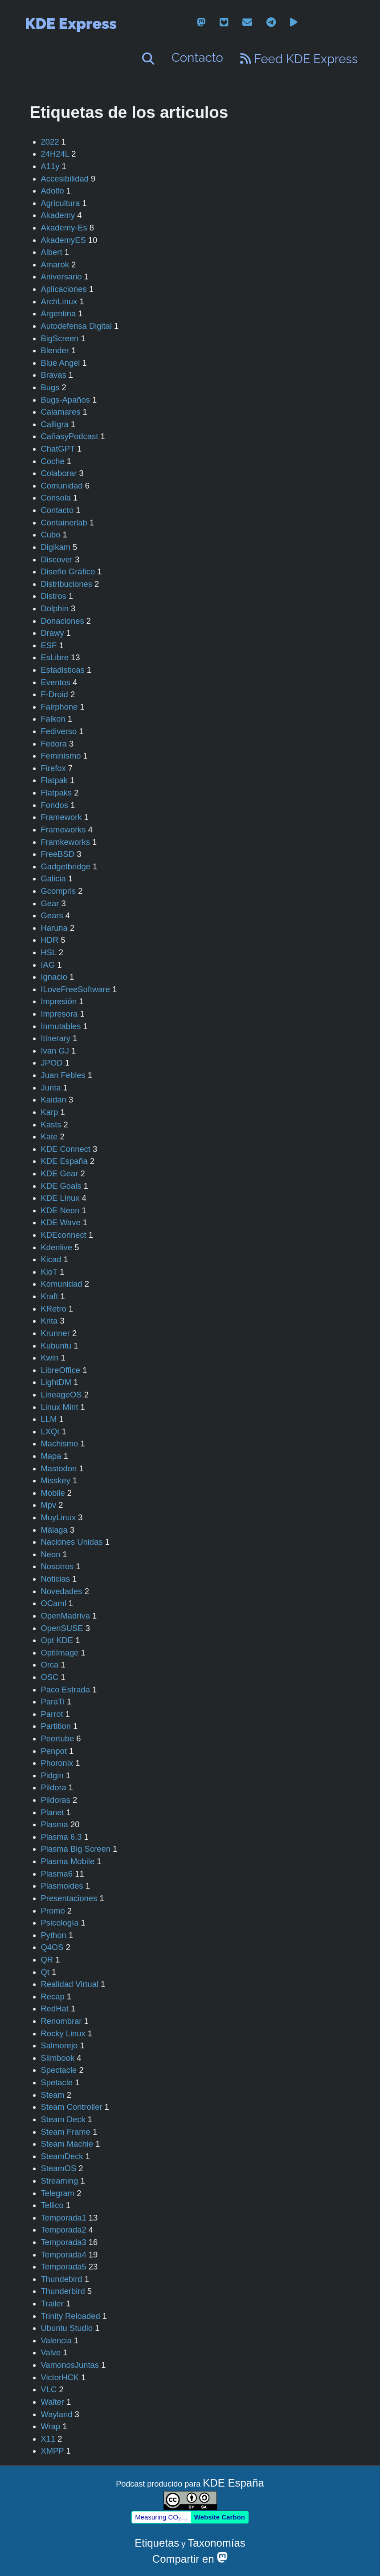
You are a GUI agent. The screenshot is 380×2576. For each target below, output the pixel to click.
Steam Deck (63, 2119)
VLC (49, 2389)
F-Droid (54, 694)
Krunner (55, 1333)
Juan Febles (63, 1075)
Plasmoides (62, 1885)
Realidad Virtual (70, 1984)
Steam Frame (65, 2131)
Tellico (52, 2205)
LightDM (56, 1382)
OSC (50, 1677)
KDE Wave (61, 1222)
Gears (52, 915)
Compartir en (190, 2559)
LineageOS (61, 1394)
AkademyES (63, 240)
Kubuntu (56, 1345)
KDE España (64, 1161)
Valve (51, 2352)
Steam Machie (67, 2143)
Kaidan (53, 1099)
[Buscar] (148, 58)
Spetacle (57, 2082)
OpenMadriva (65, 1615)
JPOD (52, 1062)
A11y (50, 166)
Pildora (53, 1787)
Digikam (55, 547)
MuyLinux (58, 1517)
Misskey (55, 1480)
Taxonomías (216, 2543)
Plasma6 (57, 1873)
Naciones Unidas (72, 1541)
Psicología (60, 1922)
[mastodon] (201, 22)
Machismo (59, 1443)
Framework (61, 817)
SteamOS (59, 2168)
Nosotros (57, 1566)
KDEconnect (63, 1235)
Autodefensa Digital (76, 326)
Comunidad (62, 485)
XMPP (52, 2450)
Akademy (58, 215)
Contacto (57, 510)
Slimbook (58, 2058)
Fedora (54, 743)
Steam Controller (71, 2107)
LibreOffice (61, 1370)
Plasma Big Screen (75, 1848)
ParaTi (53, 1701)
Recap (53, 1996)
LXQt (50, 1431)
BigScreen (60, 338)
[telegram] (271, 22)
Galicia (53, 878)
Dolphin (55, 608)
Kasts (51, 1124)
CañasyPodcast (69, 436)
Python (53, 1935)
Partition (56, 1726)
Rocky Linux (63, 2033)
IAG (48, 964)
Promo (53, 1910)
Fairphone (59, 706)
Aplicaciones (64, 289)
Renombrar (61, 2021)
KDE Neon (60, 1210)
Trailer (52, 2303)
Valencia (56, 2340)
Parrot (52, 1714)
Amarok (55, 264)
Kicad (51, 1259)
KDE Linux (60, 1198)
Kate (49, 1136)
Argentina (58, 313)
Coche (53, 461)
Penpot (54, 1751)
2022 (50, 141)
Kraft (49, 1296)
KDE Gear (59, 1173)
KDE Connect (65, 1149)
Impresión (59, 1001)
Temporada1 (63, 2217)
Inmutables (61, 1026)
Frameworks (63, 829)
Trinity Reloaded (70, 2316)
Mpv (49, 1505)
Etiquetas (157, 2543)
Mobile (53, 1493)
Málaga (54, 1529)
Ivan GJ (55, 1050)
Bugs (50, 387)
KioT (49, 1271)
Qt (45, 1972)
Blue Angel (60, 362)
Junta (51, 1087)
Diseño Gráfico (68, 571)
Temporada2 (63, 2229)
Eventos (55, 682)
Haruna (54, 928)
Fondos (54, 805)
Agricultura (60, 203)
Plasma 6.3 (61, 1836)
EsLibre (55, 657)
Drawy (52, 633)
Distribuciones (67, 584)
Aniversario (61, 276)
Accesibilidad (65, 178)
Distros (53, 596)
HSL (49, 952)
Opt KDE (57, 1640)
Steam (53, 2095)
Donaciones (62, 621)
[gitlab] (224, 22)
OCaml (53, 1603)
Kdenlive (57, 1247)
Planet (52, 1812)
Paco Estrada (65, 1689)
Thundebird (61, 2279)
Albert (51, 252)
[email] (247, 22)
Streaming (59, 2180)
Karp (49, 1112)
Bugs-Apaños (65, 399)
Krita (49, 1320)
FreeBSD (58, 854)
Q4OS (52, 1947)
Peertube (57, 1738)
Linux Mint (59, 1407)
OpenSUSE (62, 1628)
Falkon (53, 718)
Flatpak (54, 780)
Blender (55, 350)
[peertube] (293, 22)
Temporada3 (63, 2242)
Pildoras (55, 1800)
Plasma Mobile (68, 1861)
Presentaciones (69, 1898)
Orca (50, 1664)
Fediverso (59, 731)
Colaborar (59, 473)
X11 (48, 2438)
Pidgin (52, 1775)
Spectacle (59, 2070)
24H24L (55, 153)
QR (47, 1959)
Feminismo (61, 755)
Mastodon (59, 1468)
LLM (49, 1419)
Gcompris (58, 891)
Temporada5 (63, 2266)
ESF (49, 645)
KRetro (53, 1308)
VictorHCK (60, 2377)
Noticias (55, 1578)
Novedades (61, 1591)
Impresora (59, 1013)
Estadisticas (63, 669)
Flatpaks (56, 792)
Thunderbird (63, 2291)
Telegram (58, 2193)
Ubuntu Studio (67, 2328)
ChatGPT (58, 448)
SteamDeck (62, 2156)
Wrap (51, 2426)
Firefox (53, 768)
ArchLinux (59, 301)
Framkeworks (65, 842)
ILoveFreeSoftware (75, 989)
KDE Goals (61, 1186)
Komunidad (61, 1283)
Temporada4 (63, 2254)
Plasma (54, 1824)
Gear (50, 903)
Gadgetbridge (65, 866)
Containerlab (64, 522)
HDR (50, 940)
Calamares (61, 411)
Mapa (51, 1456)
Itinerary (55, 1038)
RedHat (55, 2008)
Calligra (55, 424)
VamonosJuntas (70, 2365)
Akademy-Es (64, 227)
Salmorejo (59, 2045)
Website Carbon (219, 2517)
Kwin (50, 1357)
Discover (57, 559)
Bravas (53, 375)
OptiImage (60, 1652)
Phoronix (57, 1763)
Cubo (51, 534)
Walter (52, 2401)
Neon (51, 1554)
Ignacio (54, 976)
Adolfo (52, 190)
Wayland (57, 2414)
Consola (56, 497)
